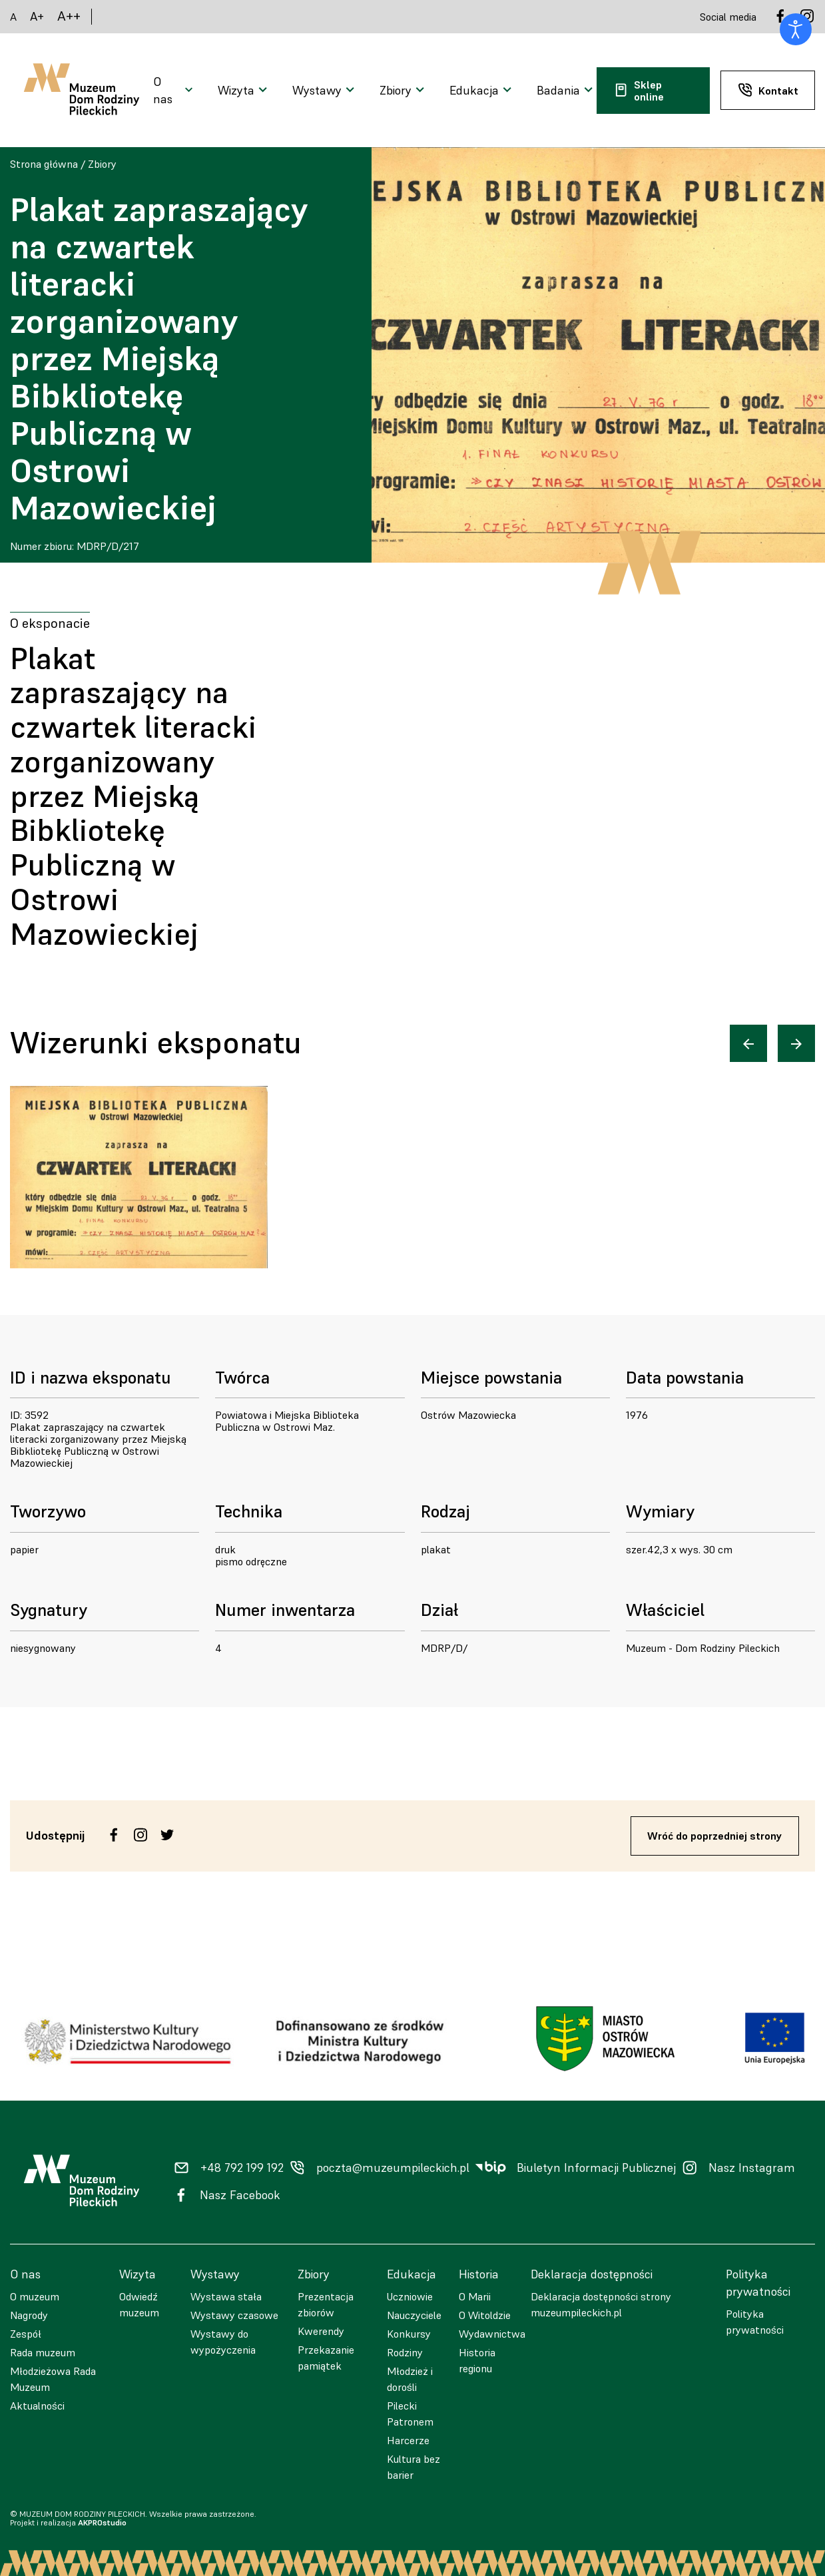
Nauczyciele (414, 2315)
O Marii (475, 2296)
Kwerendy (321, 2331)
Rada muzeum (42, 2352)
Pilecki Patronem (410, 2413)
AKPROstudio (102, 2522)
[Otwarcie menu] (174, 90)
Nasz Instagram (751, 2168)
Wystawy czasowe (234, 2315)
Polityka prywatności (755, 2321)
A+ (37, 16)
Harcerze (408, 2440)
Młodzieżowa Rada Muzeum (53, 2379)
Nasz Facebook (240, 2195)
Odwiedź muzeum (139, 2304)
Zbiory (102, 163)
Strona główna (44, 163)
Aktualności (37, 2405)
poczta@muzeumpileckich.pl (392, 2168)
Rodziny (405, 2352)
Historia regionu (477, 2360)
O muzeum (34, 2296)
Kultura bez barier (413, 2466)
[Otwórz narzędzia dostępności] (796, 29)
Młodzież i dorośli (410, 2379)
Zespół (25, 2333)
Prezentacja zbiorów (326, 2304)
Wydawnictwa (492, 2333)
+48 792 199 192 (242, 2168)
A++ (69, 16)
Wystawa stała (226, 2296)
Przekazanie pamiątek (326, 2357)
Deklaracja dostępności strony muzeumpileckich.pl (601, 2304)
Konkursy (409, 2333)
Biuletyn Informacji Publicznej (596, 2168)
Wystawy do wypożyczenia (223, 2341)
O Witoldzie (485, 2315)
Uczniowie (410, 2296)
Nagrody (29, 2315)
